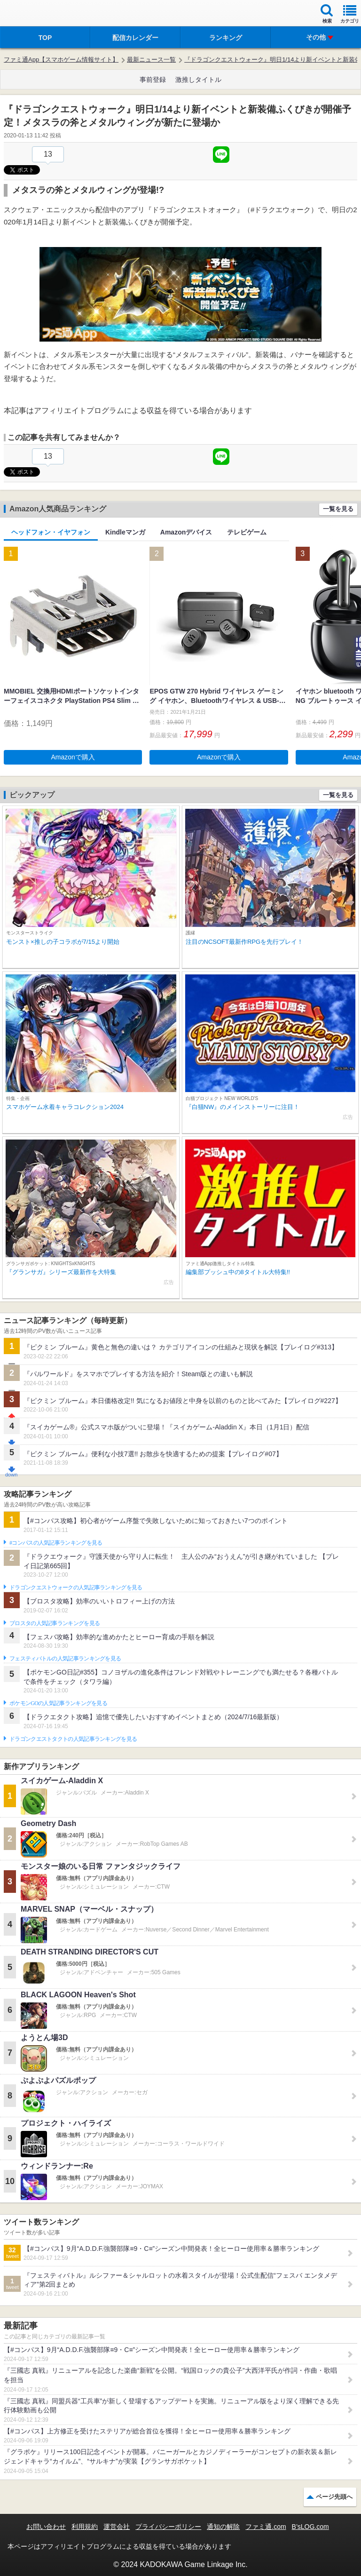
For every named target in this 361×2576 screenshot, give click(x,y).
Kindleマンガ (125, 532)
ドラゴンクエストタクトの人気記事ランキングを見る (73, 1739)
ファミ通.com (265, 2526)
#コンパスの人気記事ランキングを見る (55, 1543)
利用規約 (84, 2526)
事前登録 (153, 79)
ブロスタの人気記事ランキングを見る (54, 1623)
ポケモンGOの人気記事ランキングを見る (58, 1703)
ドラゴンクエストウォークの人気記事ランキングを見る (75, 1587)
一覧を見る (338, 508)
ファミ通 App (35, 14)
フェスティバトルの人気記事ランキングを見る (65, 1658)
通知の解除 (223, 2526)
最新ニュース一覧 (151, 59)
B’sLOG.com (310, 2526)
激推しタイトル (198, 79)
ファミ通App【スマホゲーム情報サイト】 (61, 59)
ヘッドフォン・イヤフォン (50, 532)
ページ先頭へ (334, 2496)
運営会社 (116, 2526)
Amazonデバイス (186, 532)
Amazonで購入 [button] (73, 757)
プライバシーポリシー (168, 2526)
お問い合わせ (46, 2526)
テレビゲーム (247, 532)
